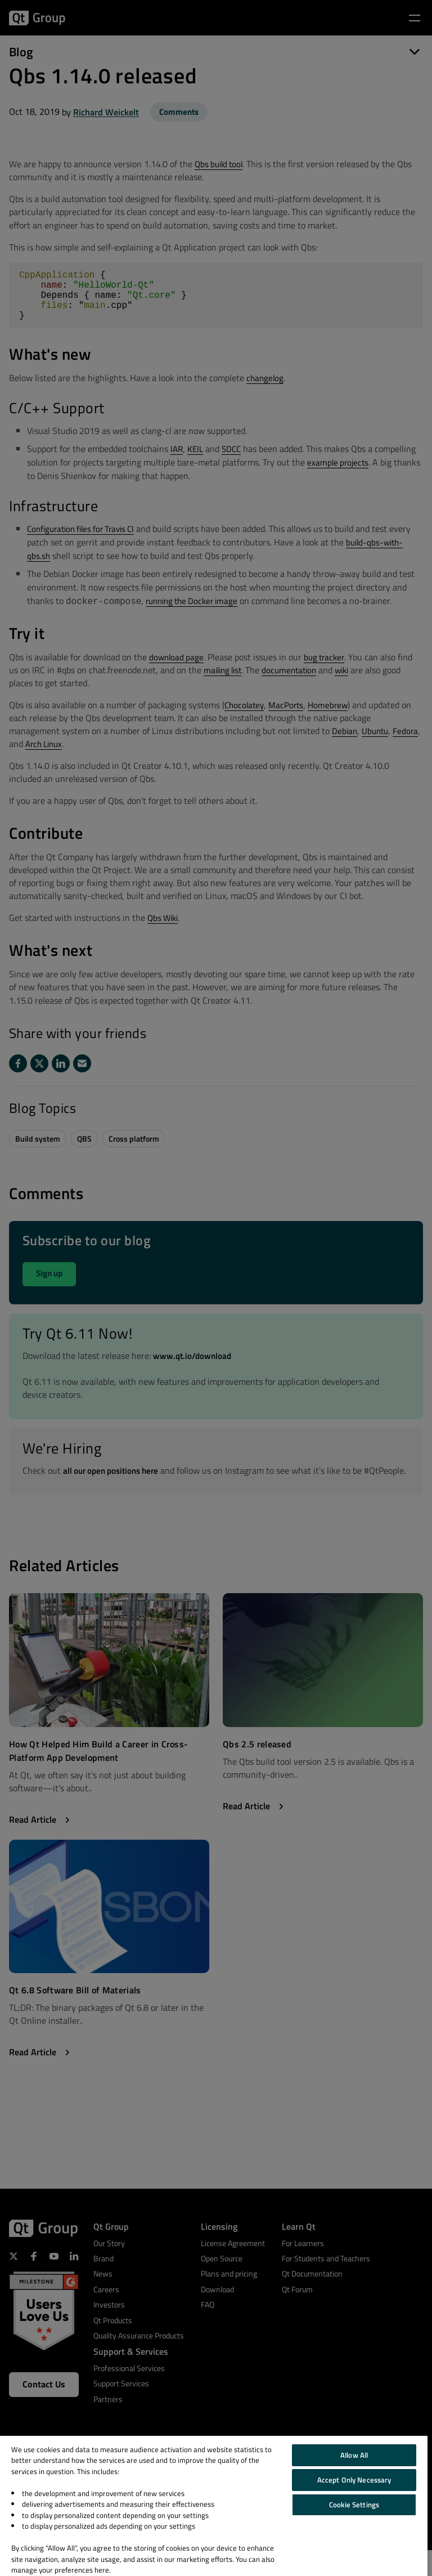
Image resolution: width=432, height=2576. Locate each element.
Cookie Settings (354, 2504)
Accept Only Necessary (354, 2479)
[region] (214, 2506)
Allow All (354, 2455)
